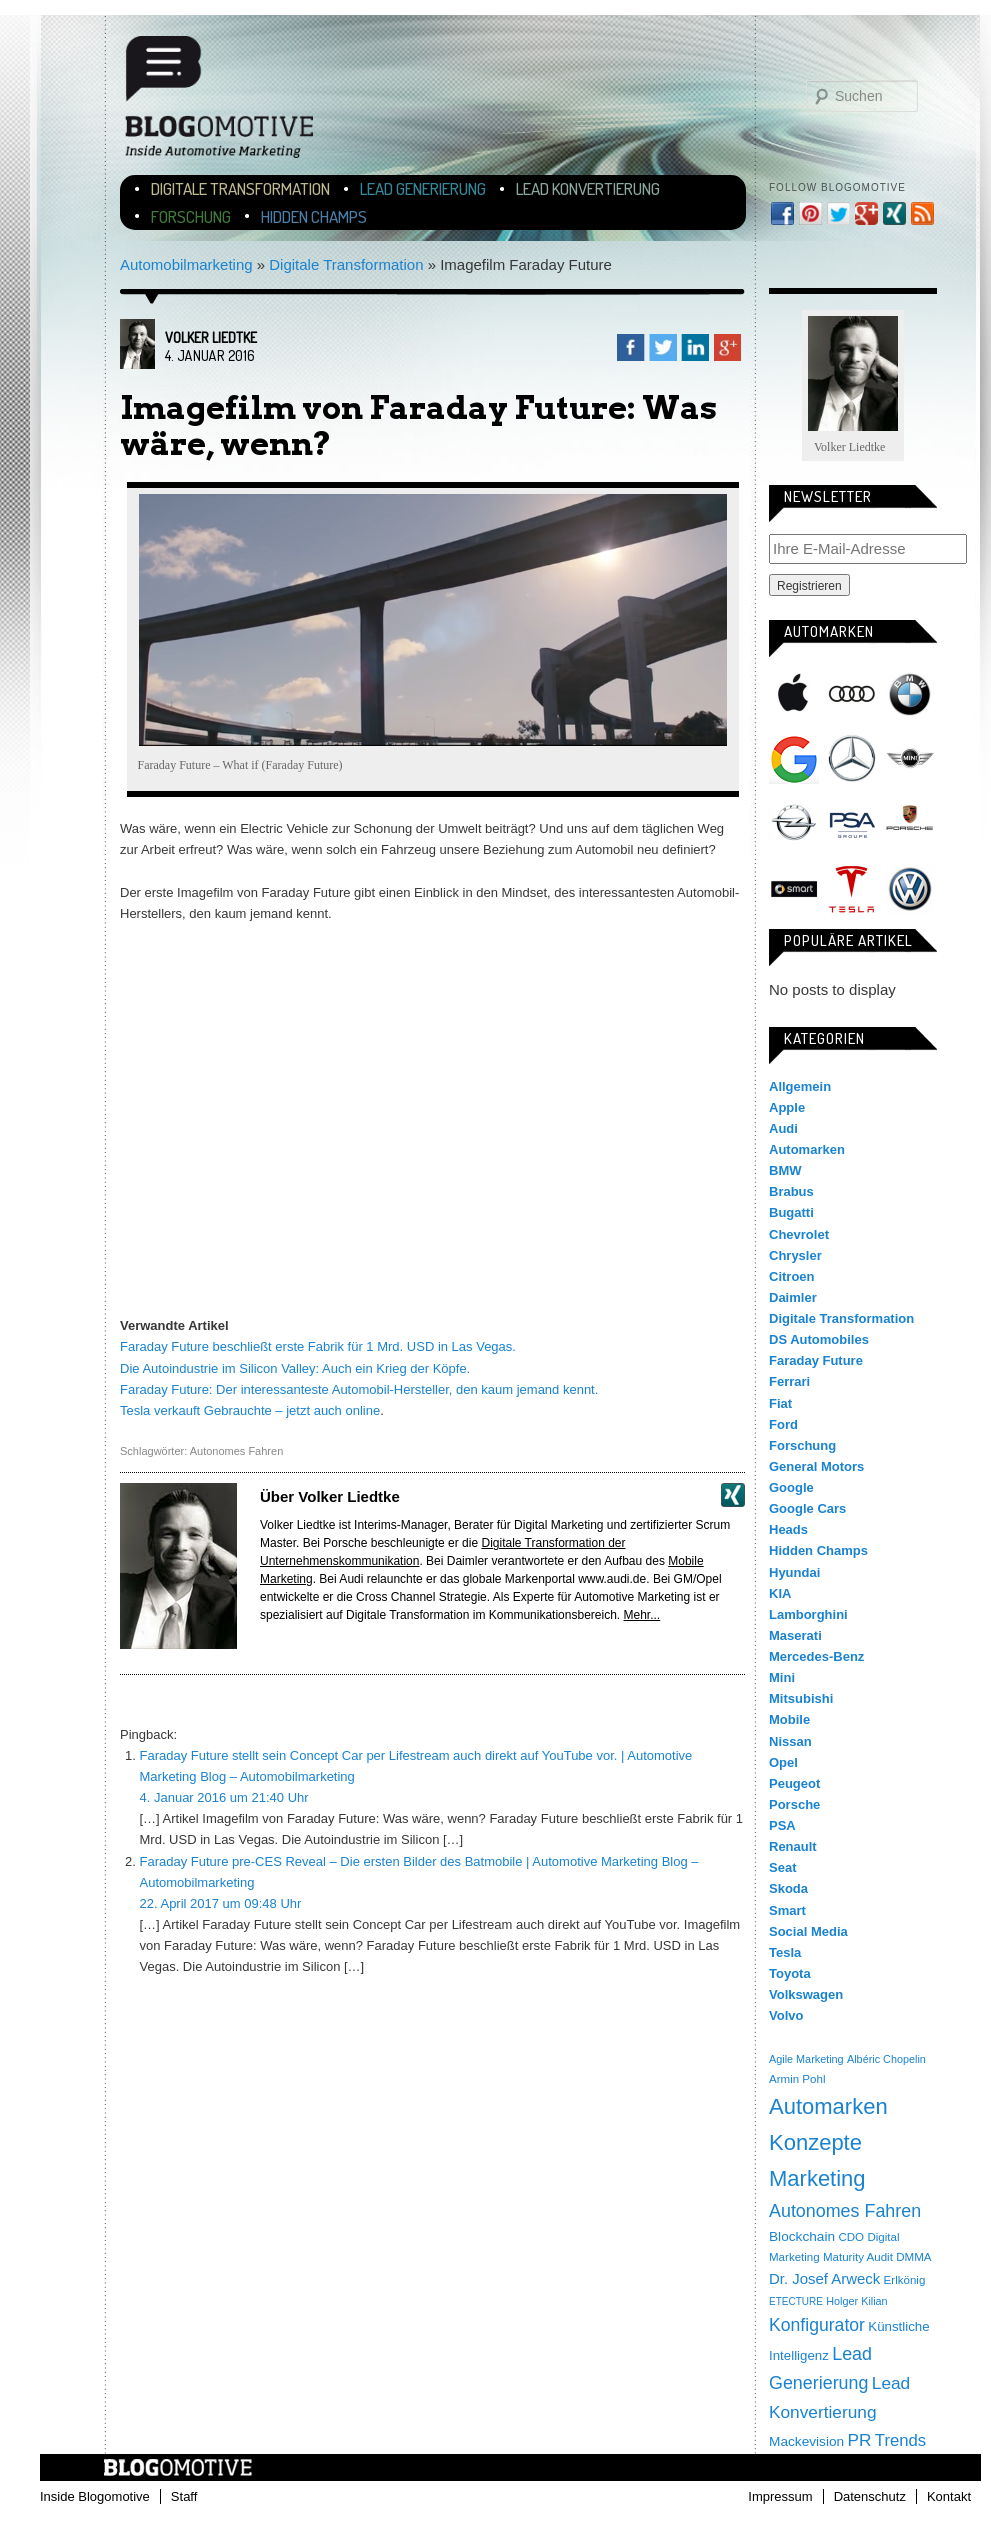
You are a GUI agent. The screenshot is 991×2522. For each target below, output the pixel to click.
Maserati (795, 1635)
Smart (794, 889)
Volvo (786, 2015)
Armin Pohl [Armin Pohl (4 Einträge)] (797, 2079)
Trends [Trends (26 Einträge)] (900, 2440)
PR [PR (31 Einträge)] (859, 2440)
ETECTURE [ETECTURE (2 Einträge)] (796, 2301)
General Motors (816, 1466)
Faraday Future (816, 1360)
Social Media (808, 1931)
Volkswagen (910, 889)
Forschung (191, 216)
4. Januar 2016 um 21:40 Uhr (224, 1797)
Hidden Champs (314, 216)
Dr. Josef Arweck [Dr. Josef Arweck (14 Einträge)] (824, 2278)
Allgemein (800, 1086)
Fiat (780, 1403)
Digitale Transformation (240, 188)
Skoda (788, 1888)
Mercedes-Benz (852, 759)
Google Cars (807, 1508)
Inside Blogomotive (95, 2496)
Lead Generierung (423, 188)
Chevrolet (799, 1234)
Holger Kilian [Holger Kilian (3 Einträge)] (856, 2301)
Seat (782, 1867)
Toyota (790, 1973)
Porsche (910, 820)
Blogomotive (232, 102)
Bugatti (791, 1212)
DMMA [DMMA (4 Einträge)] (913, 2257)
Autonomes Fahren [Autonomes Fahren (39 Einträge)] (845, 2211)
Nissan (790, 1741)
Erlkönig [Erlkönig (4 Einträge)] (905, 2280)
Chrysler (795, 1255)
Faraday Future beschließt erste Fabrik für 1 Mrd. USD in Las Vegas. (318, 1346)
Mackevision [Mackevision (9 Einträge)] (806, 2441)
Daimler (793, 1297)
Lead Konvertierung (588, 188)
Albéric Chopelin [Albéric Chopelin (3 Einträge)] (886, 2059)
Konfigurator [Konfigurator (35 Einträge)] (817, 2325)
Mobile (789, 1719)
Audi (852, 694)
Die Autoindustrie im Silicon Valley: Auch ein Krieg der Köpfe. (295, 1368)
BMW (910, 694)
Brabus (791, 1191)
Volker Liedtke (211, 337)
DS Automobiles (819, 1339)
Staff (184, 2496)
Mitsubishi (801, 1698)
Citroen (792, 1276)
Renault (793, 1846)
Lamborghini (808, 1614)
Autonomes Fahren (237, 1451)
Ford (783, 1424)
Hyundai (794, 1572)
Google (794, 759)
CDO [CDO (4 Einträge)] (851, 2237)
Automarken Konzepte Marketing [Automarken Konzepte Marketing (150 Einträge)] (828, 2142)
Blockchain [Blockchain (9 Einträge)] (802, 2236)
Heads (788, 1529)
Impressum (780, 2496)
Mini (910, 759)
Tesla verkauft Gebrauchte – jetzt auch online (250, 1410)
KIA (780, 1593)
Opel (794, 824)
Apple (794, 694)
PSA (852, 824)
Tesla (852, 889)
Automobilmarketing (186, 264)
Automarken (807, 1149)
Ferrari (789, 1381)
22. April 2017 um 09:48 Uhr (221, 1903)
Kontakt (949, 2496)
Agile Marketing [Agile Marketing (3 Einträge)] (806, 2059)
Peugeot (794, 1783)
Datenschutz (870, 2496)
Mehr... (642, 1615)
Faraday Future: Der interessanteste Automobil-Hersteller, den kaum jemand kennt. (359, 1389)
